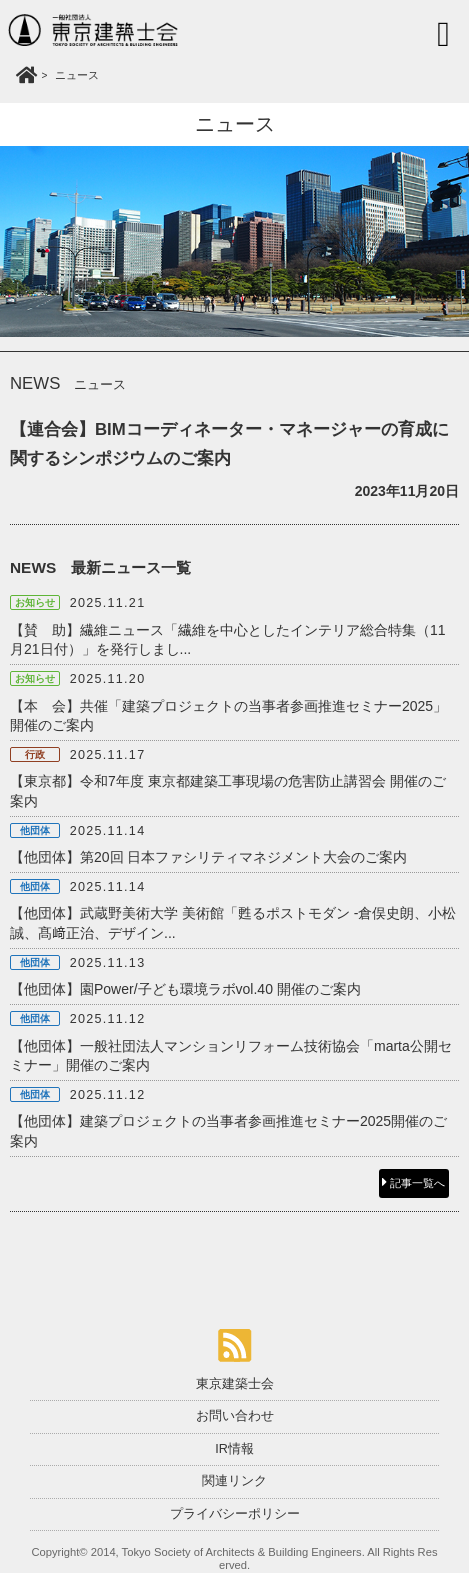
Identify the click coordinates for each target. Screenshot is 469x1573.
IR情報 (234, 1449)
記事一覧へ (413, 1183)
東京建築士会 (235, 1384)
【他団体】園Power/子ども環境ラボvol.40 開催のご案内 (185, 989)
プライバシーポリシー (235, 1514)
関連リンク (234, 1481)
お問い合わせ (235, 1416)
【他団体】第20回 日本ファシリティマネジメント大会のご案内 (208, 857)
